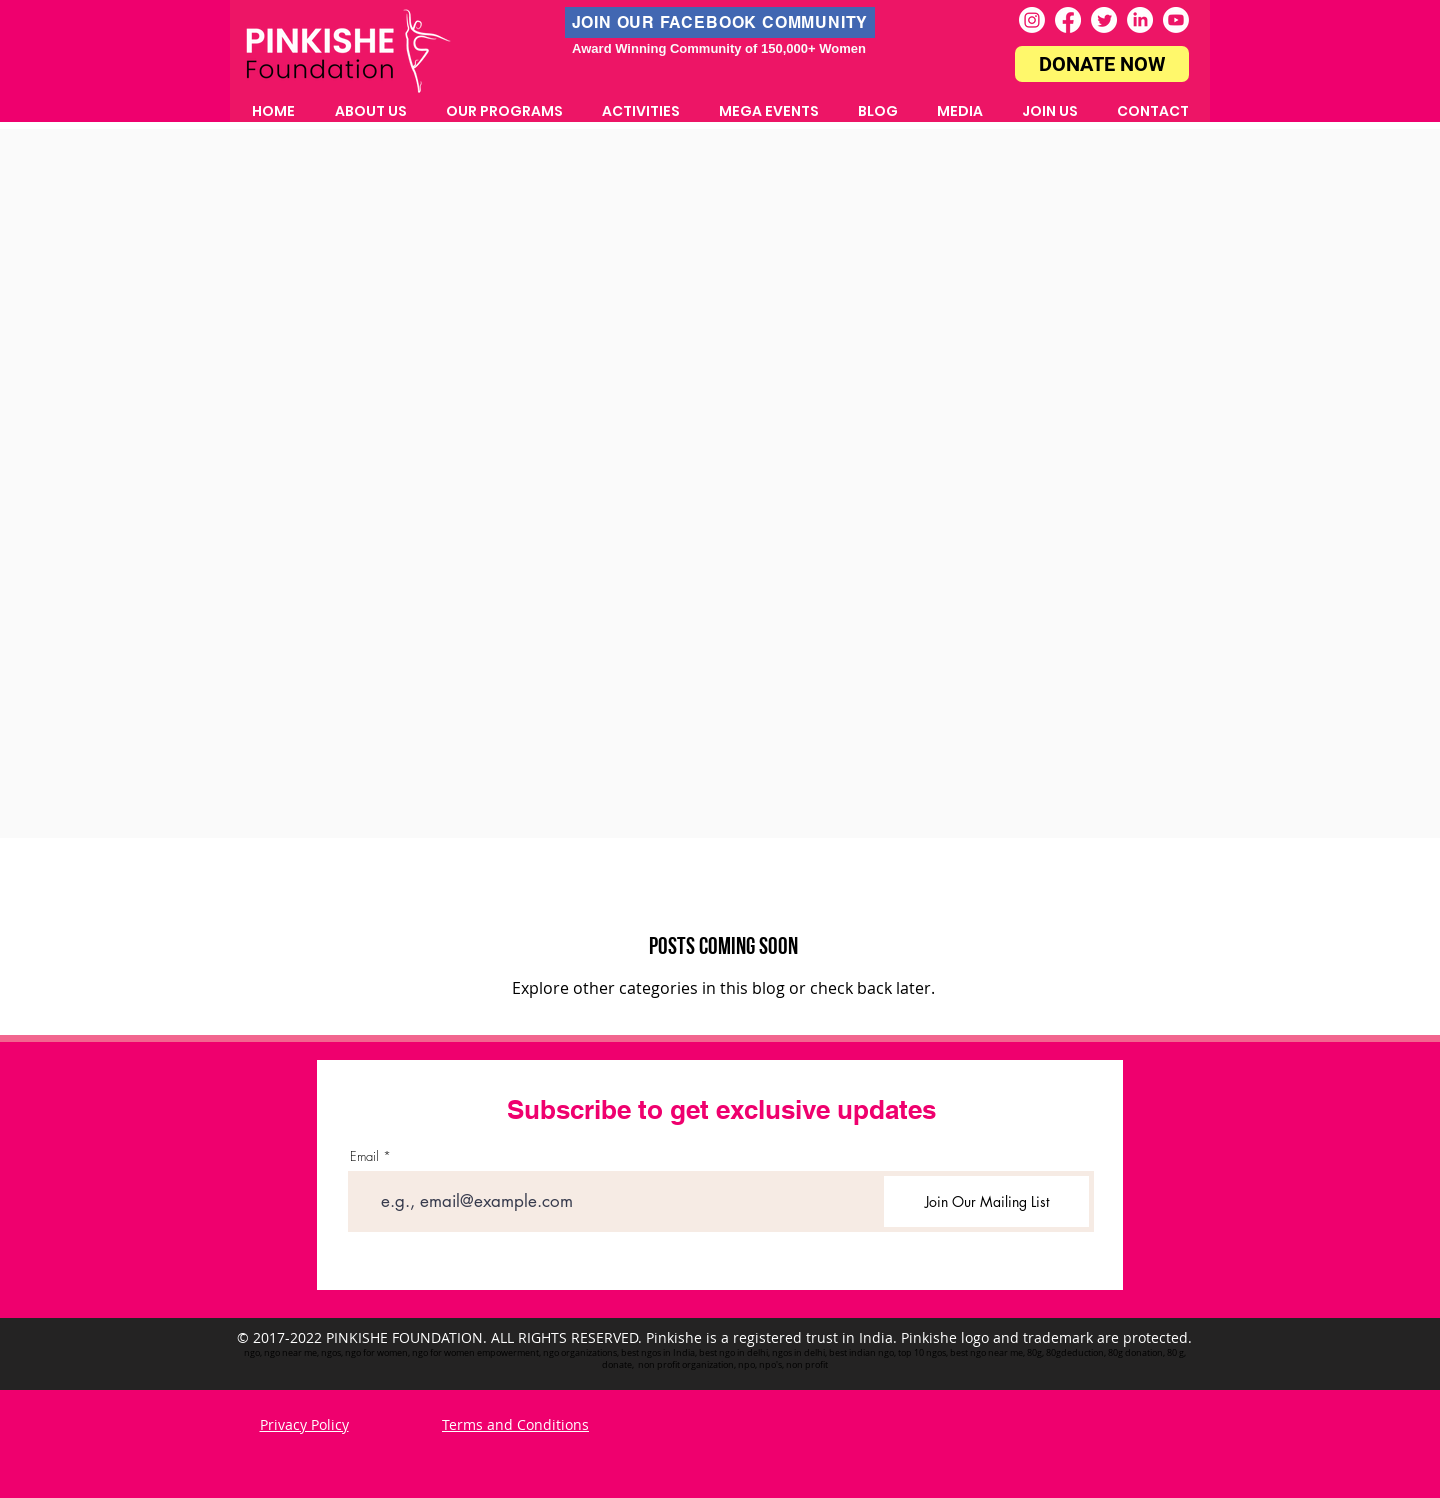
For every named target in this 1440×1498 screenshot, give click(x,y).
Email (364, 1156)
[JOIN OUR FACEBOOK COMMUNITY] (720, 22)
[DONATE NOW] (1102, 64)
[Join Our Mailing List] (986, 1201)
